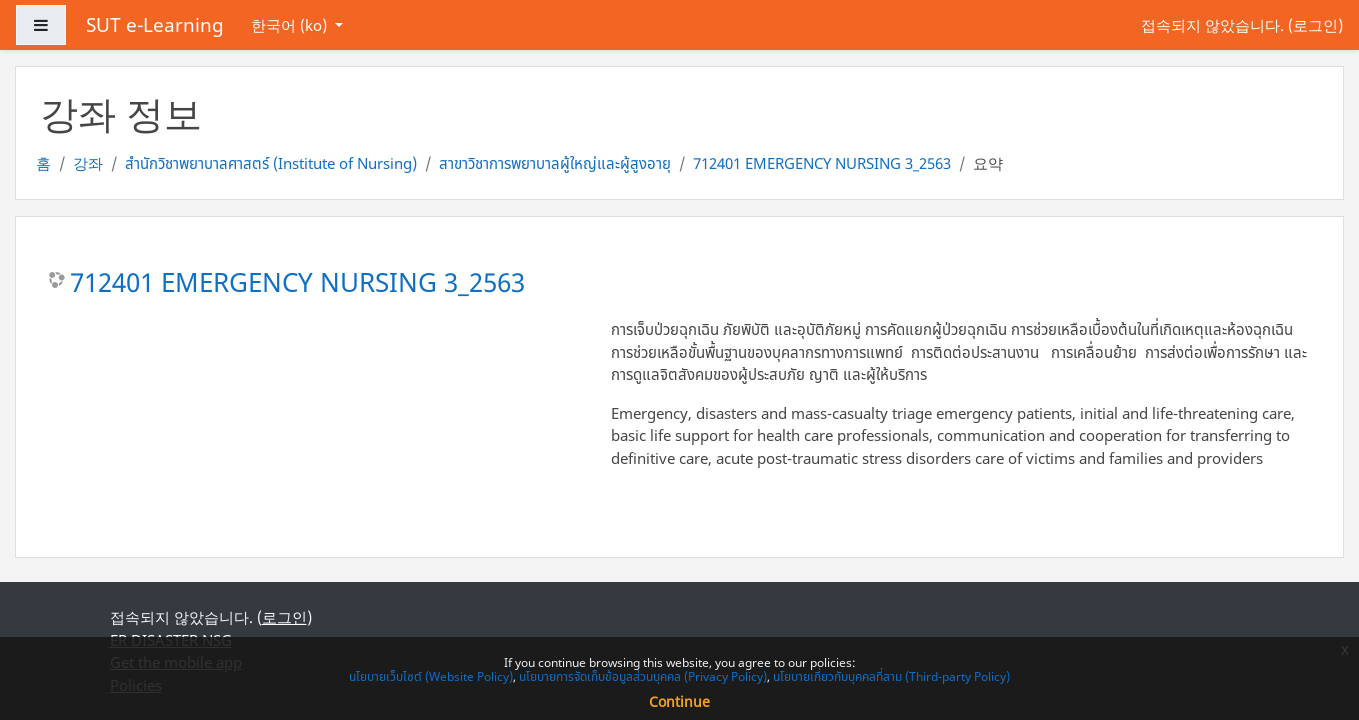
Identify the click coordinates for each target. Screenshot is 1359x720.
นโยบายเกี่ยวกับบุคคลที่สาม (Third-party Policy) (891, 676)
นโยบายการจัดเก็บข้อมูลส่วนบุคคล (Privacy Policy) (643, 676)
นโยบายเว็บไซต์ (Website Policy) (431, 676)
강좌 (88, 163)
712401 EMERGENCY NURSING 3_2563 (822, 163)
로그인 (1315, 25)
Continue (679, 701)
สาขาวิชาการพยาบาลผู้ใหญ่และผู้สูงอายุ (555, 163)
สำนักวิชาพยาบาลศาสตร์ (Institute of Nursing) (271, 163)
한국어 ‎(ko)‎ (291, 25)
